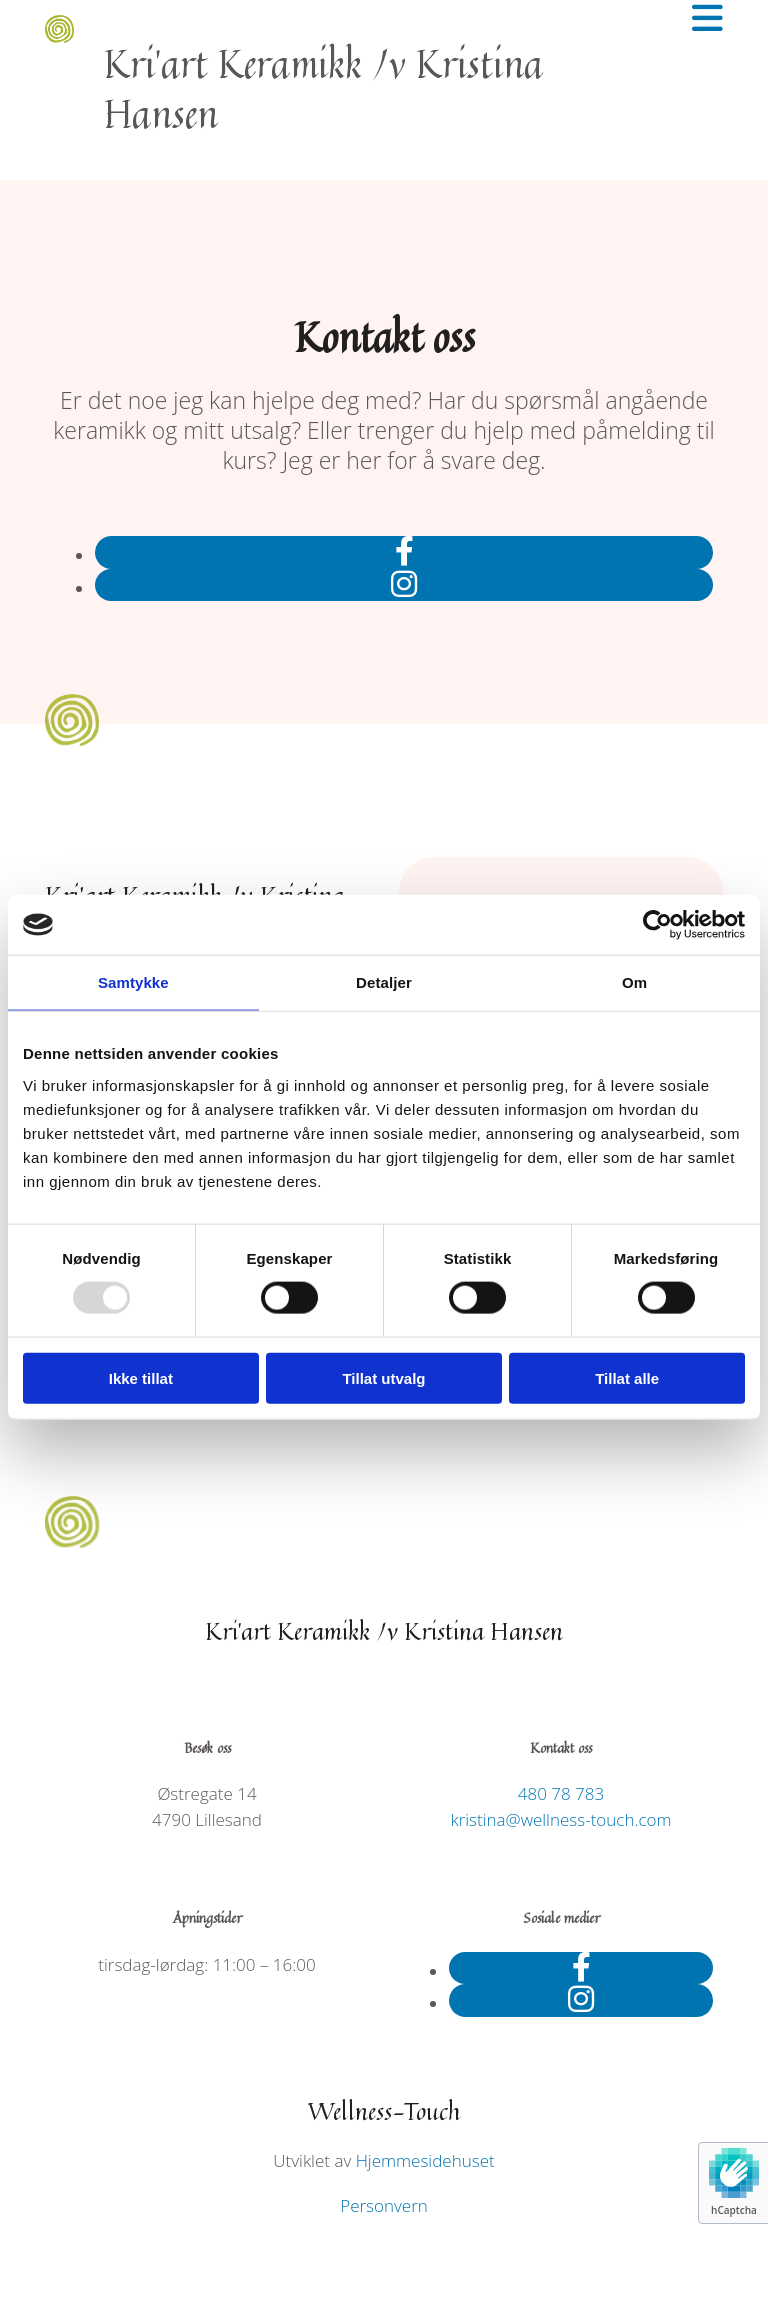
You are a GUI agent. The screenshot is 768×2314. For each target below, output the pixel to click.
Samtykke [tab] (133, 982)
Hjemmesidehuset (425, 2160)
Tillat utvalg (383, 1377)
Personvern (384, 2205)
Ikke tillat (141, 1377)
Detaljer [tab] (384, 982)
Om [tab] (634, 982)
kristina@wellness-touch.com (560, 1819)
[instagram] (404, 583)
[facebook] (404, 550)
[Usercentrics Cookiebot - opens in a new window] (657, 925)
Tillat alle (627, 1377)
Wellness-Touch (384, 2111)
